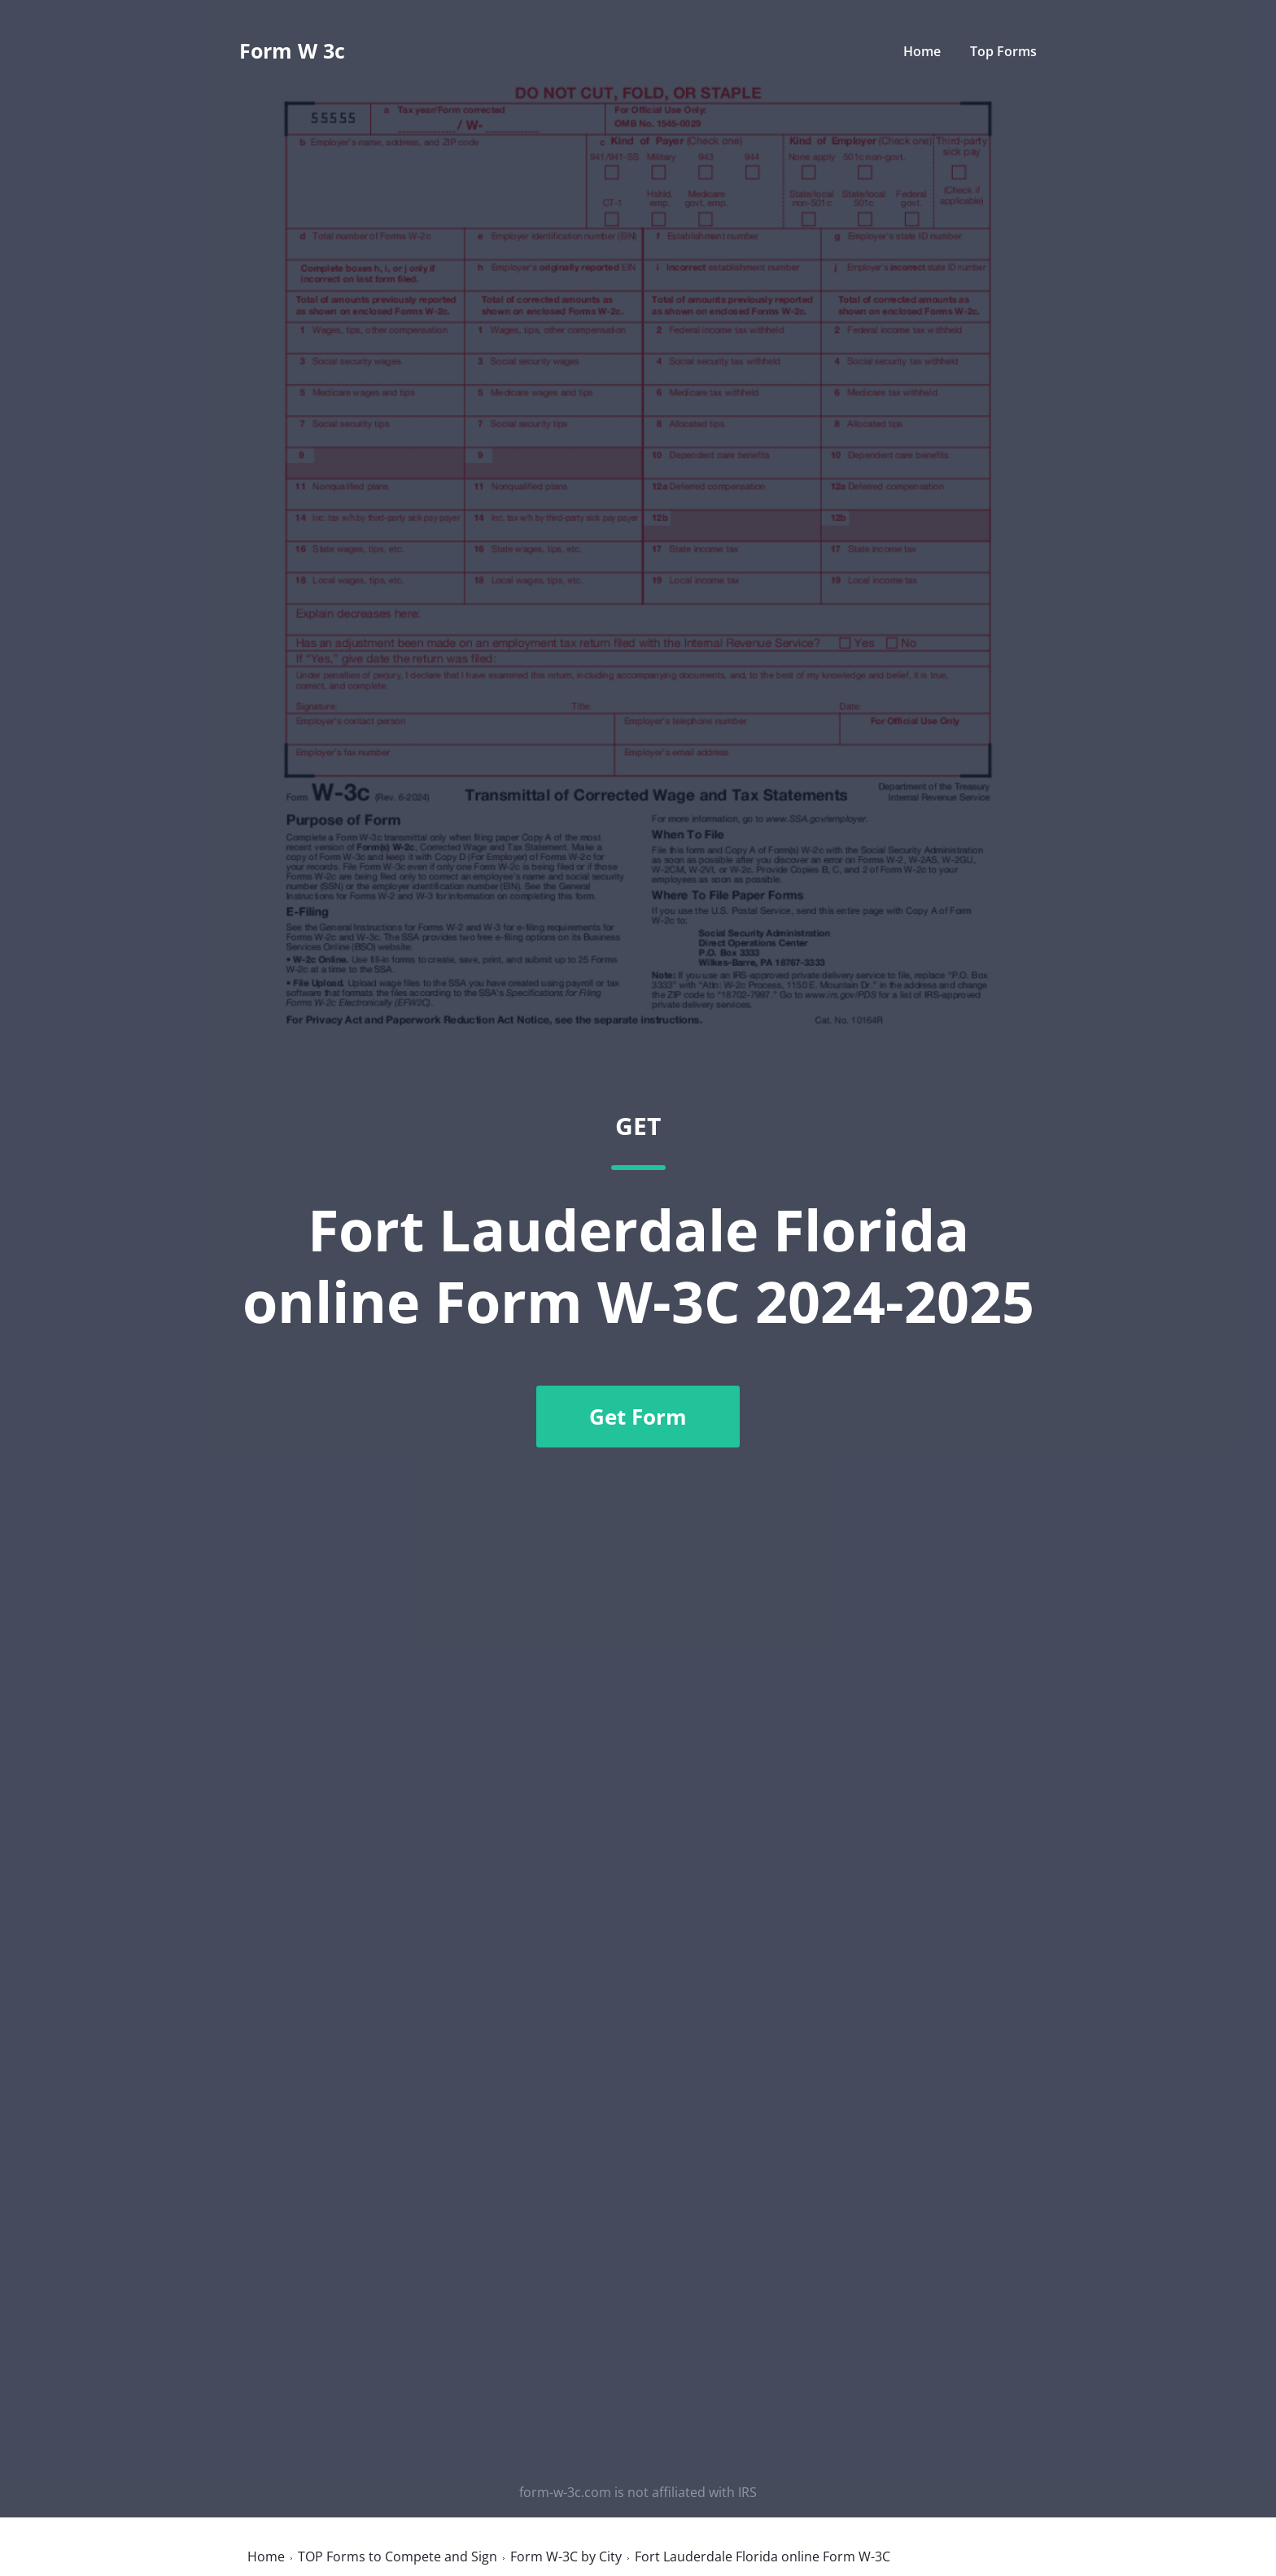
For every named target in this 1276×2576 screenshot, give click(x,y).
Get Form (638, 1416)
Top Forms (1003, 51)
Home (922, 51)
